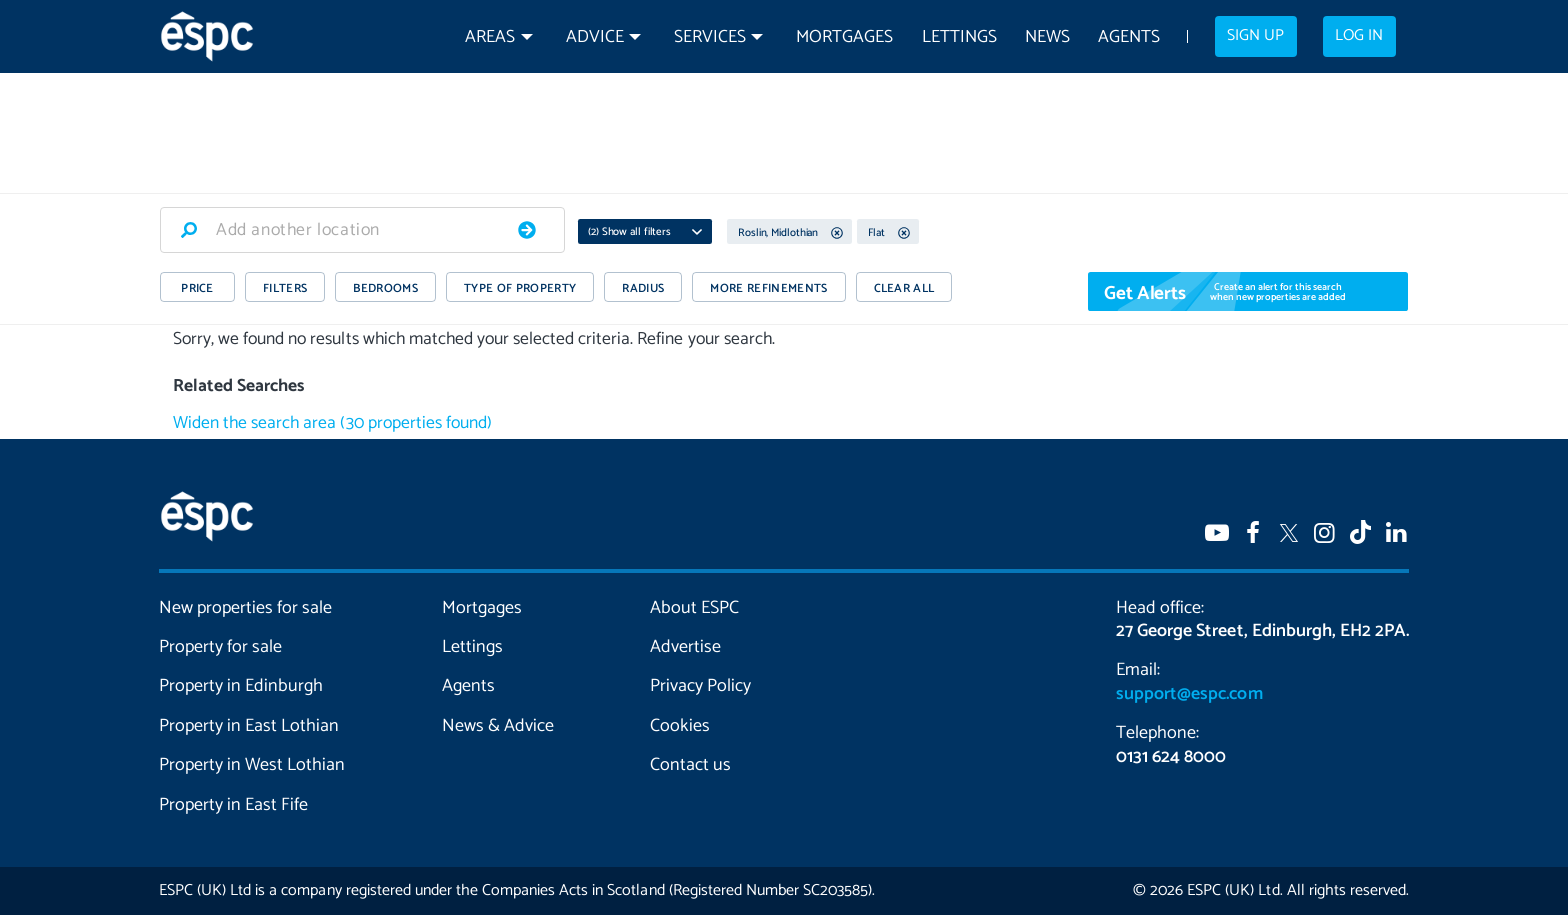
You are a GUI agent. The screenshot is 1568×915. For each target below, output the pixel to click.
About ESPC (694, 608)
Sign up (1255, 36)
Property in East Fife (233, 805)
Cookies (680, 726)
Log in (1359, 36)
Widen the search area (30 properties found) (332, 423)
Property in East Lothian (249, 726)
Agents (1129, 37)
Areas (490, 37)
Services (710, 37)
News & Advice (498, 726)
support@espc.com (1189, 694)
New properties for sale (246, 608)
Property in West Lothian (252, 765)
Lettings (959, 37)
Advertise (685, 647)
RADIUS (643, 288)
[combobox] (362, 230)
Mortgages (844, 37)
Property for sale (220, 647)
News (1047, 37)
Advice (595, 37)
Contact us (690, 765)
